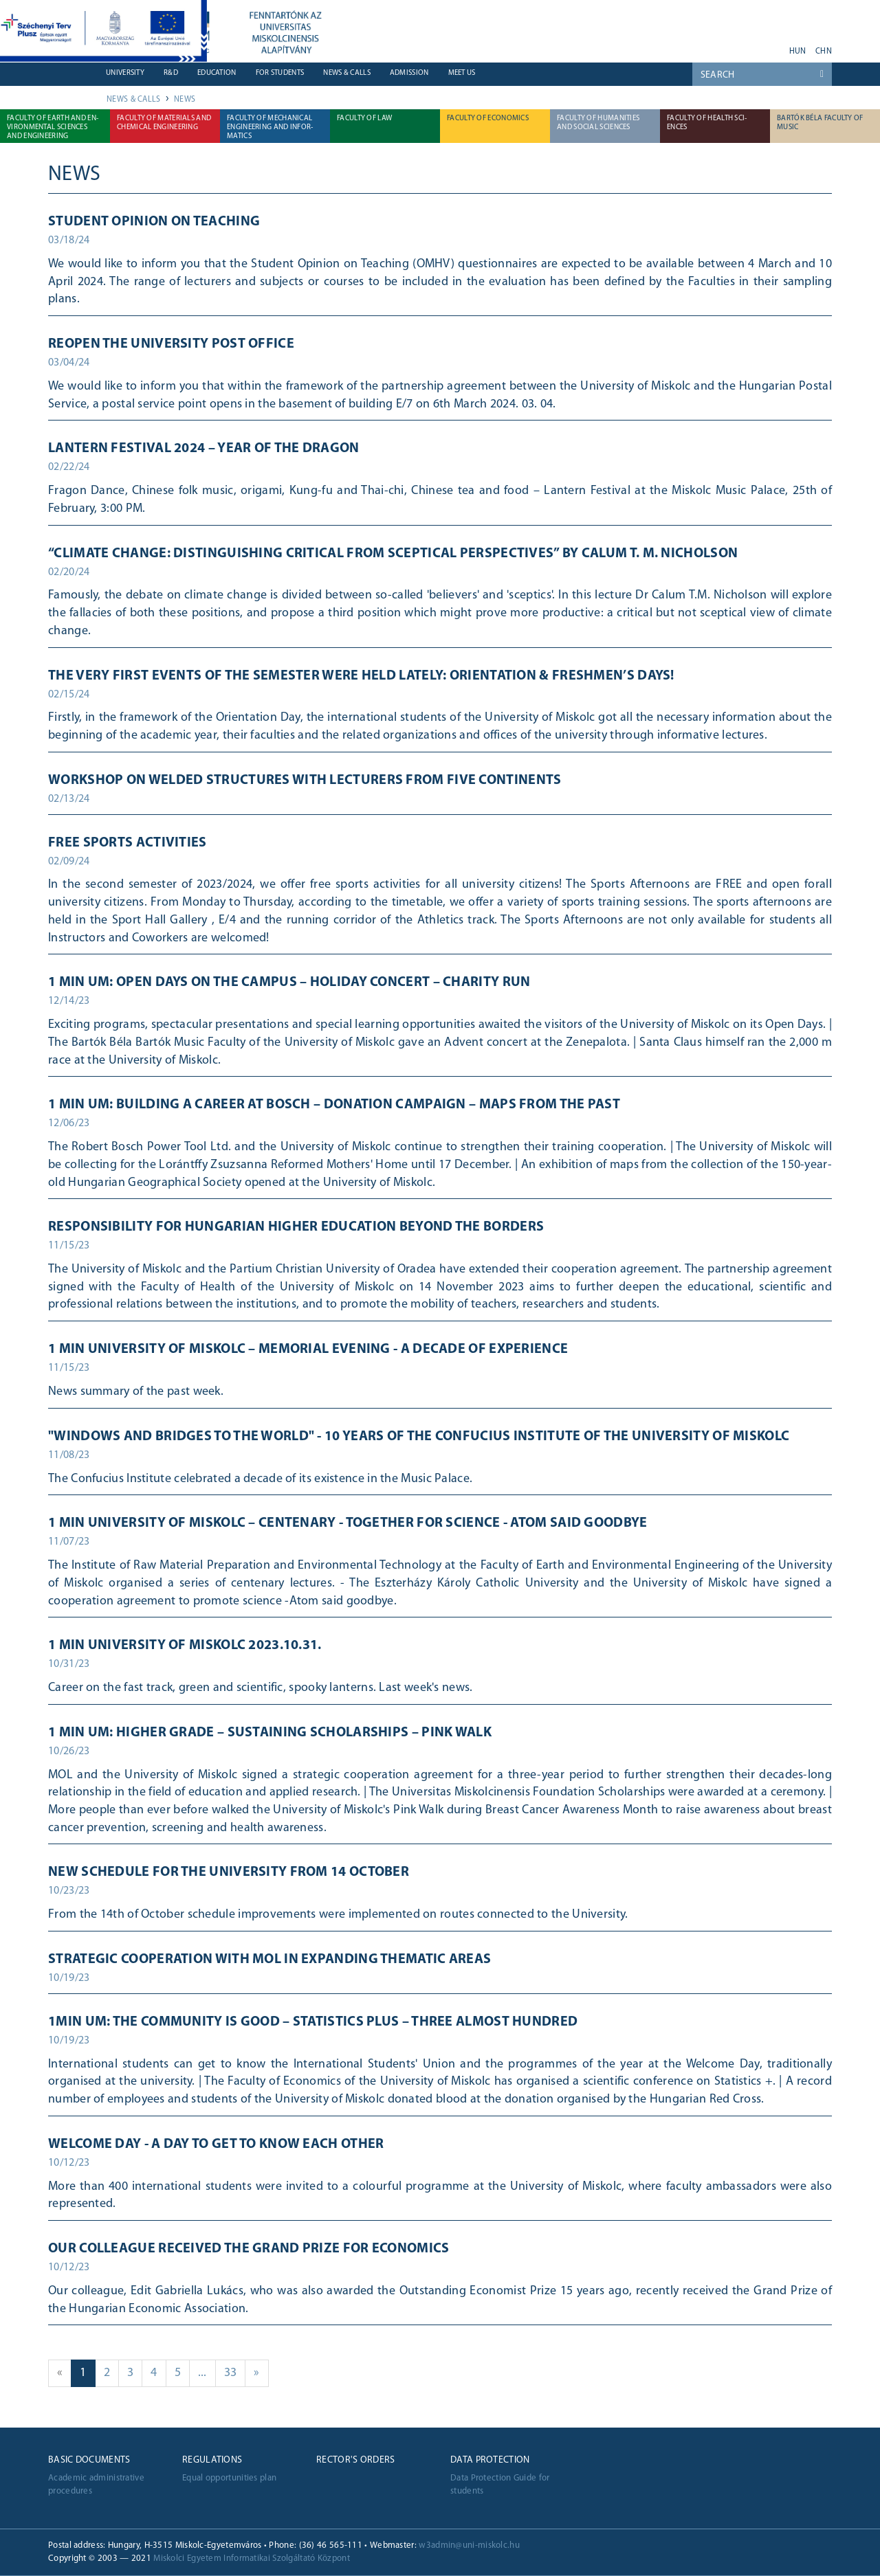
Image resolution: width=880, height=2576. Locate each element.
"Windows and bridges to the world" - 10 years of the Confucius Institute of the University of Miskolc (418, 1437)
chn (823, 51)
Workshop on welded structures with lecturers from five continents (305, 780)
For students (280, 73)
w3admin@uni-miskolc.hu (469, 2545)
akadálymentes (773, 47)
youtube (692, 47)
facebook (720, 47)
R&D (171, 73)
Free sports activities (127, 843)
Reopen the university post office (171, 344)
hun (797, 51)
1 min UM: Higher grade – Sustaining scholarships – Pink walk (270, 1733)
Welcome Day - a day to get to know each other (216, 2144)
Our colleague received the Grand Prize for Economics (249, 2249)
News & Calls (347, 73)
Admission (409, 73)
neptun (665, 47)
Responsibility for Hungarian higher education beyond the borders (296, 1227)
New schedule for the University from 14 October (228, 1872)
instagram (755, 47)
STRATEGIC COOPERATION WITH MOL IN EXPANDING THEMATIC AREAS (269, 1960)
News (184, 100)
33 (235, 2371)
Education (216, 73)
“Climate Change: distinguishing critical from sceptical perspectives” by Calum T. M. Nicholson (393, 554)
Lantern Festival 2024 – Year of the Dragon (204, 449)
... (207, 2371)
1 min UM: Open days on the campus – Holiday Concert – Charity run (289, 982)
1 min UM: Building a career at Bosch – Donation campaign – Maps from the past (334, 1105)
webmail (647, 47)
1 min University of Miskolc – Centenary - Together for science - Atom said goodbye (348, 1523)
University (125, 73)
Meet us (462, 73)
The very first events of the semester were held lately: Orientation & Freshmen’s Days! (361, 676)
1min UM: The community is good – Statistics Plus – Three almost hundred (313, 2022)
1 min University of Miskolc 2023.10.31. (185, 1646)
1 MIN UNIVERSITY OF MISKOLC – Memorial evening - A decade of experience (308, 1349)
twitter (738, 47)
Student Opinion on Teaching (154, 222)
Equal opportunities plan (229, 2478)
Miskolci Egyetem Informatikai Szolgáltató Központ (251, 2558)
